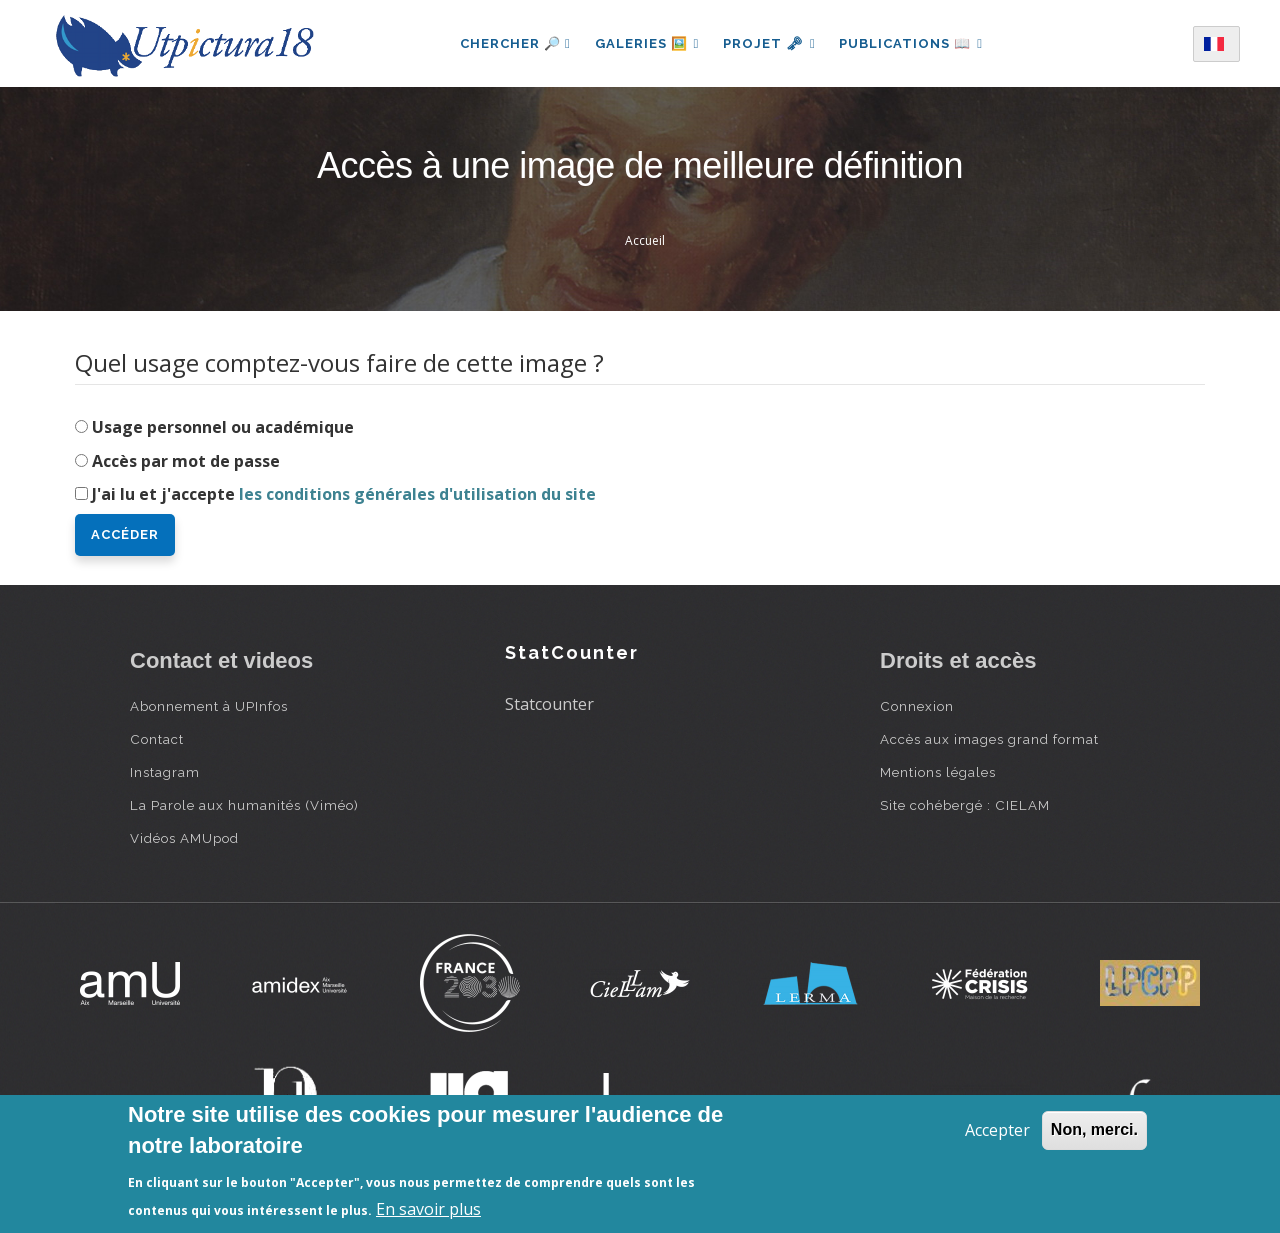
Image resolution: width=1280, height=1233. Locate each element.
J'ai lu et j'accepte (344, 494)
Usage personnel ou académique (223, 427)
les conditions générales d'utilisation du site (417, 494)
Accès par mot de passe (186, 461)
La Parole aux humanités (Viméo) (244, 805)
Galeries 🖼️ (646, 43)
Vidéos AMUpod (184, 838)
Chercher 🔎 (514, 43)
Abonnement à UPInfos (209, 706)
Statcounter (549, 704)
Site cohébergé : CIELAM (965, 805)
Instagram (165, 772)
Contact (157, 739)
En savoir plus (428, 1209)
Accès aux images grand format (989, 739)
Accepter (997, 1130)
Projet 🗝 (769, 43)
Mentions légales (938, 772)
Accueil (645, 240)
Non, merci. (1094, 1129)
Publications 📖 (912, 43)
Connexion (917, 706)
